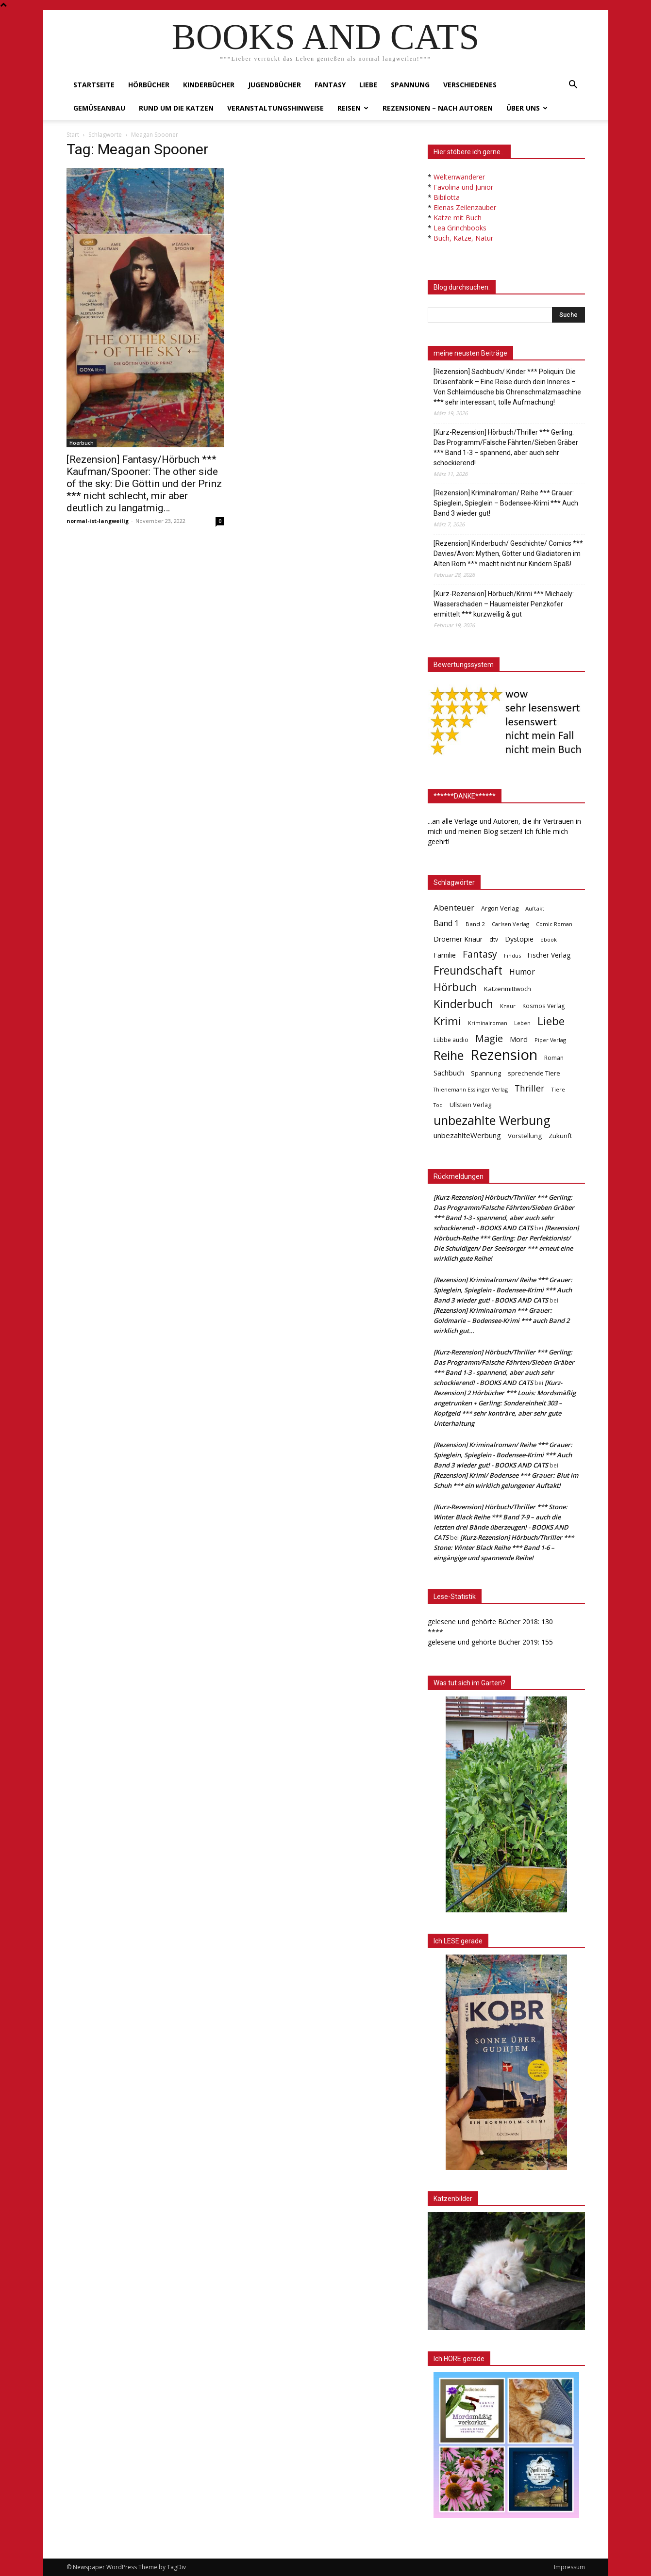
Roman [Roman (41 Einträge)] (554, 1058)
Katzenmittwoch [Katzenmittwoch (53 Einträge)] (507, 988)
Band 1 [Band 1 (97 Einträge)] (446, 923)
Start (73, 134)
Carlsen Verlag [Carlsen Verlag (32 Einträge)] (510, 924)
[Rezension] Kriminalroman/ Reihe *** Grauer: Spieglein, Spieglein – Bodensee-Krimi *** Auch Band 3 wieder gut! (506, 503)
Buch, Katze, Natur (463, 238)
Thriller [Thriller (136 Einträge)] (529, 1088)
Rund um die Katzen (176, 108)
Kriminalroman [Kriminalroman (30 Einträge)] (487, 1023)
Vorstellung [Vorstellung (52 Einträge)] (525, 1135)
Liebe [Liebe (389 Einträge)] (551, 1021)
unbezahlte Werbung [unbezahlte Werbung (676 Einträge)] (492, 1120)
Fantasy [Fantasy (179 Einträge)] (480, 954)
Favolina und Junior (463, 187)
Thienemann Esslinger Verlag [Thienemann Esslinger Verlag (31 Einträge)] (471, 1089)
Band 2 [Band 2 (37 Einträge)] (475, 924)
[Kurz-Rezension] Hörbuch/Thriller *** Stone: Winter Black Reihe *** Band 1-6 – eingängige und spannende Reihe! (504, 1547)
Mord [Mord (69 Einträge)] (519, 1039)
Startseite (94, 84)
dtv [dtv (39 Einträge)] (493, 939)
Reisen (352, 108)
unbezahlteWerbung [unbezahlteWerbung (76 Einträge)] (467, 1135)
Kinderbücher (208, 84)
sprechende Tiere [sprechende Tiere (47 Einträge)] (534, 1073)
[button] (573, 85)
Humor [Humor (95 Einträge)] (522, 972)
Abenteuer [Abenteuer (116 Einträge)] (454, 907)
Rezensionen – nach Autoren (438, 108)
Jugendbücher (274, 84)
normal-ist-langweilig (98, 520)
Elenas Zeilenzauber (465, 207)
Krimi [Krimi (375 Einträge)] (447, 1021)
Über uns (527, 108)
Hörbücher (148, 84)
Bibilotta (447, 197)
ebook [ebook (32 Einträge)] (548, 939)
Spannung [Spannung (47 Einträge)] (486, 1073)
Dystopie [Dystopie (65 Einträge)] (519, 939)
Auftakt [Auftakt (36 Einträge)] (534, 908)
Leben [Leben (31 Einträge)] (522, 1023)
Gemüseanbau (99, 108)
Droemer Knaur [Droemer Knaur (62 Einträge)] (458, 939)
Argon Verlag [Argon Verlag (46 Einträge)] (499, 908)
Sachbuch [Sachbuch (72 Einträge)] (449, 1072)
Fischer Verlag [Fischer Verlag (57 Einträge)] (549, 955)
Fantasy (330, 84)
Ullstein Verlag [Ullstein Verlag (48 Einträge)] (470, 1104)
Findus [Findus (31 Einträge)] (512, 955)
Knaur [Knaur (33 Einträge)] (508, 1006)
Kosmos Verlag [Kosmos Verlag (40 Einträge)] (543, 1006)
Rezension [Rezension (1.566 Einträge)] (503, 1055)
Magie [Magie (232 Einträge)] (489, 1038)
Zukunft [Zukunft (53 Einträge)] (560, 1135)
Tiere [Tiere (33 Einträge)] (558, 1089)
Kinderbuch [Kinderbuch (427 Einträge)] (463, 1004)
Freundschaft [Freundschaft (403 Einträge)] (468, 970)
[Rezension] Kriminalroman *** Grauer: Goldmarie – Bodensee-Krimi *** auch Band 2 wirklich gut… (501, 1320)
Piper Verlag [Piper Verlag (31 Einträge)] (550, 1039)
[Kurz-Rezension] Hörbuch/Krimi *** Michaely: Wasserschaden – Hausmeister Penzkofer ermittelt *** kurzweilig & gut (504, 604)
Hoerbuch (81, 443)
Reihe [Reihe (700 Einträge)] (449, 1055)
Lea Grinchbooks (460, 227)
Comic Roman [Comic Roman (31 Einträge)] (554, 924)
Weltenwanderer (459, 176)
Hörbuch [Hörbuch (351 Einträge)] (455, 987)
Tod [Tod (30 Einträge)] (438, 1105)
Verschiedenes (470, 84)
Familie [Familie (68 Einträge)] (445, 955)
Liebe (368, 84)
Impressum (569, 2567)
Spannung (410, 84)
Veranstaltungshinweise (275, 108)
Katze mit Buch (458, 217)
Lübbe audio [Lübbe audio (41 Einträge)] (451, 1040)
